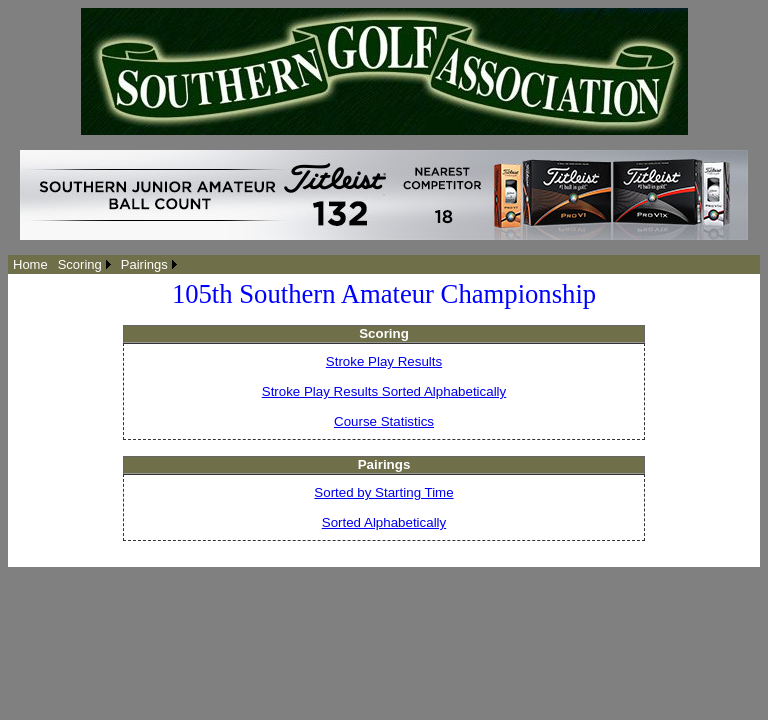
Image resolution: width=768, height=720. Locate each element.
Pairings (144, 264)
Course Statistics (384, 421)
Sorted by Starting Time (383, 492)
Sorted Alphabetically (384, 522)
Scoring (80, 264)
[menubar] (95, 264)
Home (30, 264)
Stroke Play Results (384, 361)
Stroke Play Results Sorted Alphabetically (384, 391)
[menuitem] (30, 264)
